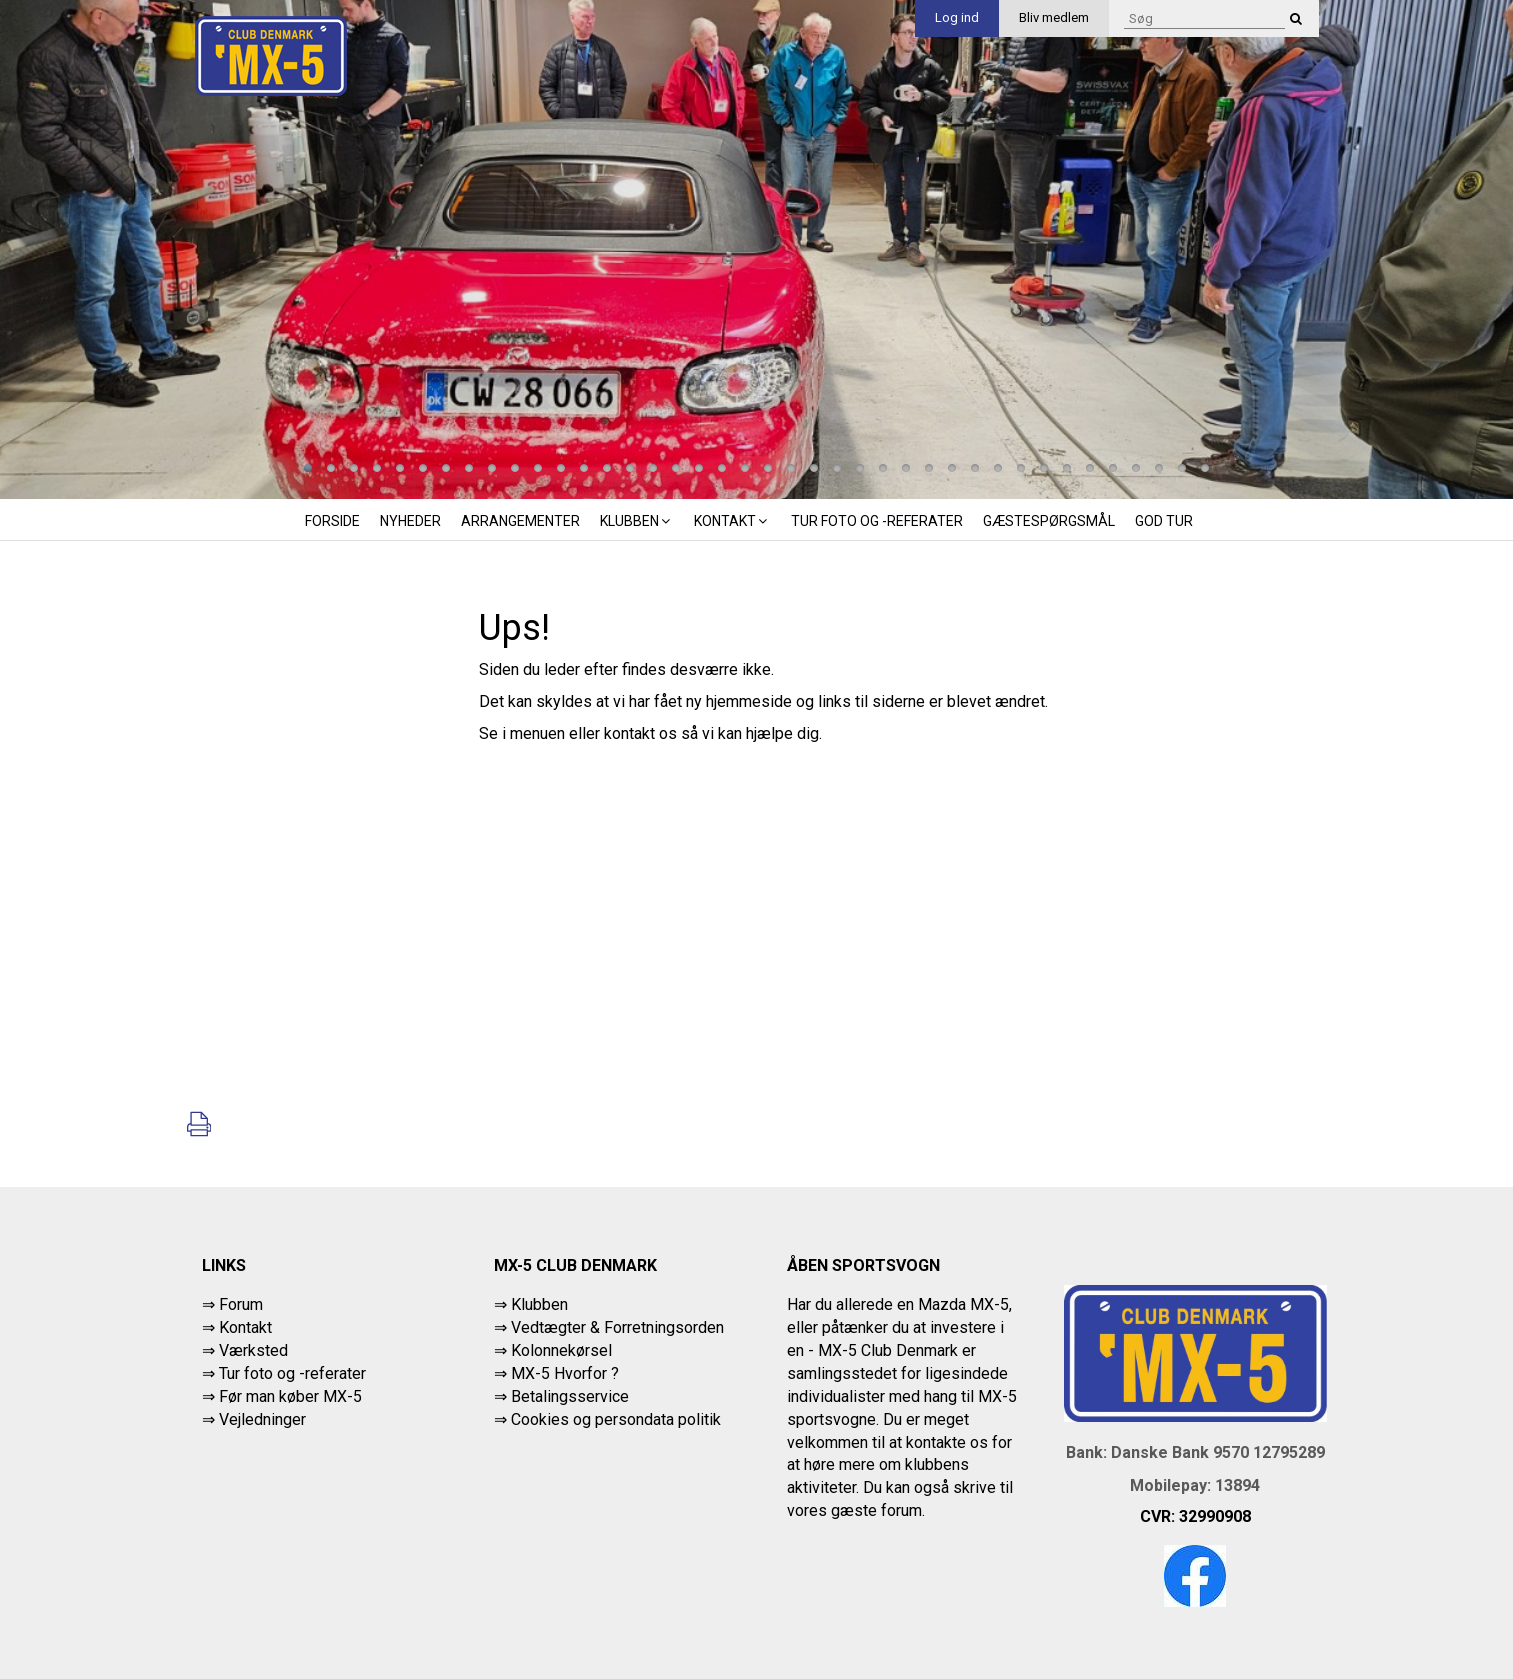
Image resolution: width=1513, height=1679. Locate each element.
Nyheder (410, 521)
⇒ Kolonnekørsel (553, 1350)
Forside (332, 521)
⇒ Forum (232, 1304)
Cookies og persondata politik (616, 1419)
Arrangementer (520, 521)
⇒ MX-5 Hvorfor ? (556, 1373)
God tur (1164, 521)
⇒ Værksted (245, 1350)
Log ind (957, 17)
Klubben (637, 521)
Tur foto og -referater (877, 521)
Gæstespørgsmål (1049, 521)
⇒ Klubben (531, 1304)
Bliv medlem (1054, 17)
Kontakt (732, 521)
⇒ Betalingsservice (561, 1396)
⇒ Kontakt (237, 1327)
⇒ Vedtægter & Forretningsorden (609, 1327)
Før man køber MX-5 (290, 1396)
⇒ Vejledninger (254, 1419)
